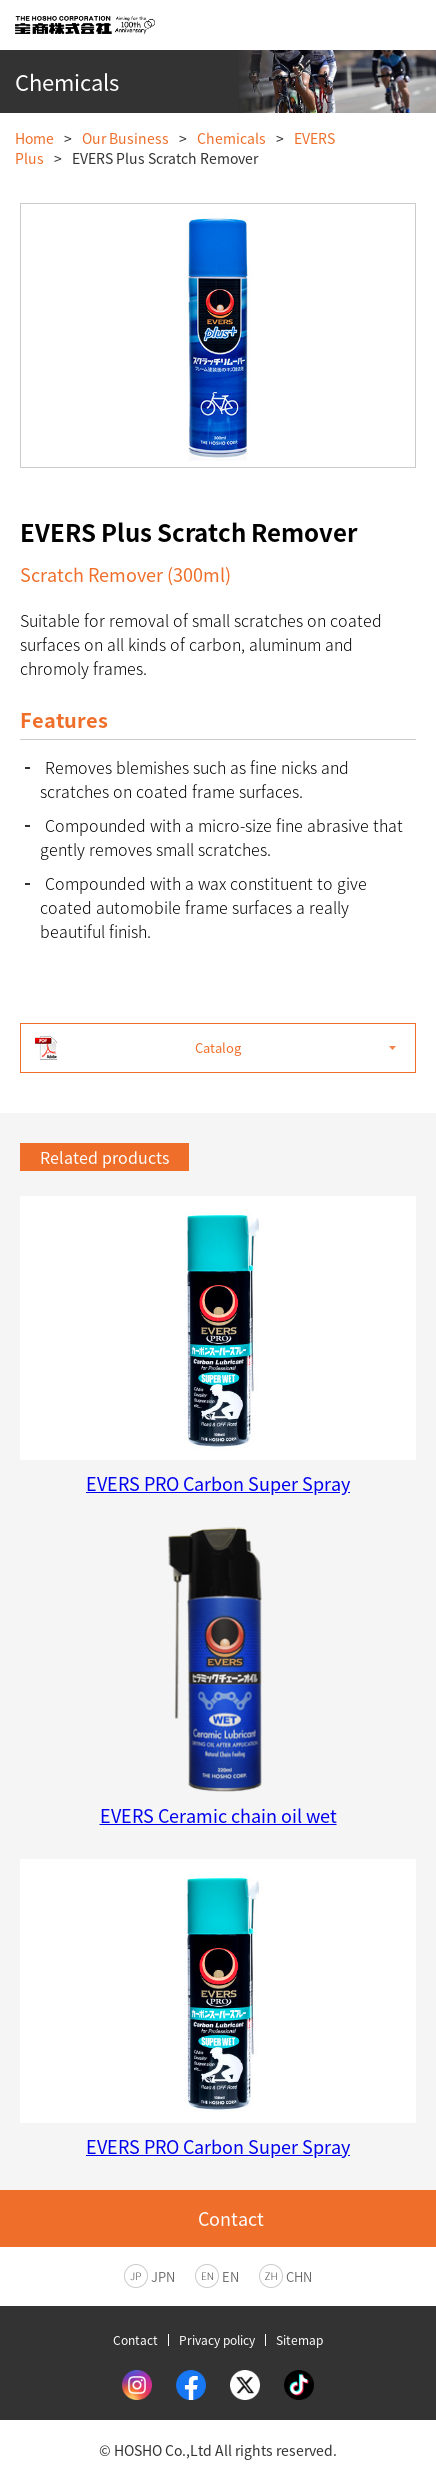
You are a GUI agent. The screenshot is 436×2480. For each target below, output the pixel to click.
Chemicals (231, 138)
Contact (135, 2340)
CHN (299, 2276)
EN (230, 2276)
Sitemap (299, 2340)
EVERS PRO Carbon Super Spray (218, 1483)
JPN (163, 2276)
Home (34, 138)
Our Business (125, 138)
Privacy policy (217, 2340)
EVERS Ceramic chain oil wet (218, 1815)
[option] (218, 335)
